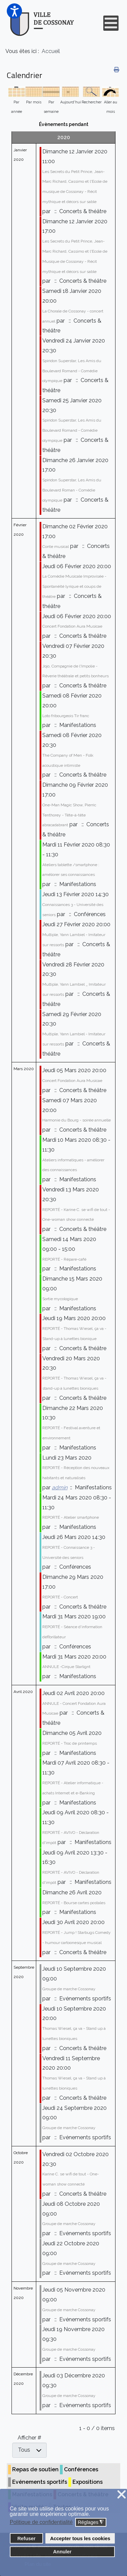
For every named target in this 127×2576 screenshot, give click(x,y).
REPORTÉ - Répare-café (64, 1259)
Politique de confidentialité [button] (41, 2522)
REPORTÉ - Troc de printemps (69, 1743)
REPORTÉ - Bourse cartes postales (73, 1902)
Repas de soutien (35, 2469)
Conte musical (55, 546)
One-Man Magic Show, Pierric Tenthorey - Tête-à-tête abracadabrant (69, 815)
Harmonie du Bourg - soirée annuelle (76, 1120)
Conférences (81, 2469)
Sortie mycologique (60, 1298)
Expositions (87, 2482)
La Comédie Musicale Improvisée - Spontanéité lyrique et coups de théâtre (74, 586)
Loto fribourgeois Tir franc (65, 715)
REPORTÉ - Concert (60, 1597)
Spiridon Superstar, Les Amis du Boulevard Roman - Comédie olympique (71, 490)
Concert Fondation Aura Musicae (72, 626)
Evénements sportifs (39, 2482)
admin (59, 1487)
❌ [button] (121, 2495)
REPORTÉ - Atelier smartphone (70, 1517)
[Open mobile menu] (111, 23)
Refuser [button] (26, 2538)
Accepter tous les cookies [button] (80, 2538)
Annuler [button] (62, 2551)
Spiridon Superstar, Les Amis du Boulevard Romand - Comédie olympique (71, 370)
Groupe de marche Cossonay (69, 1989)
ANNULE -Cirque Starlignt (66, 1666)
